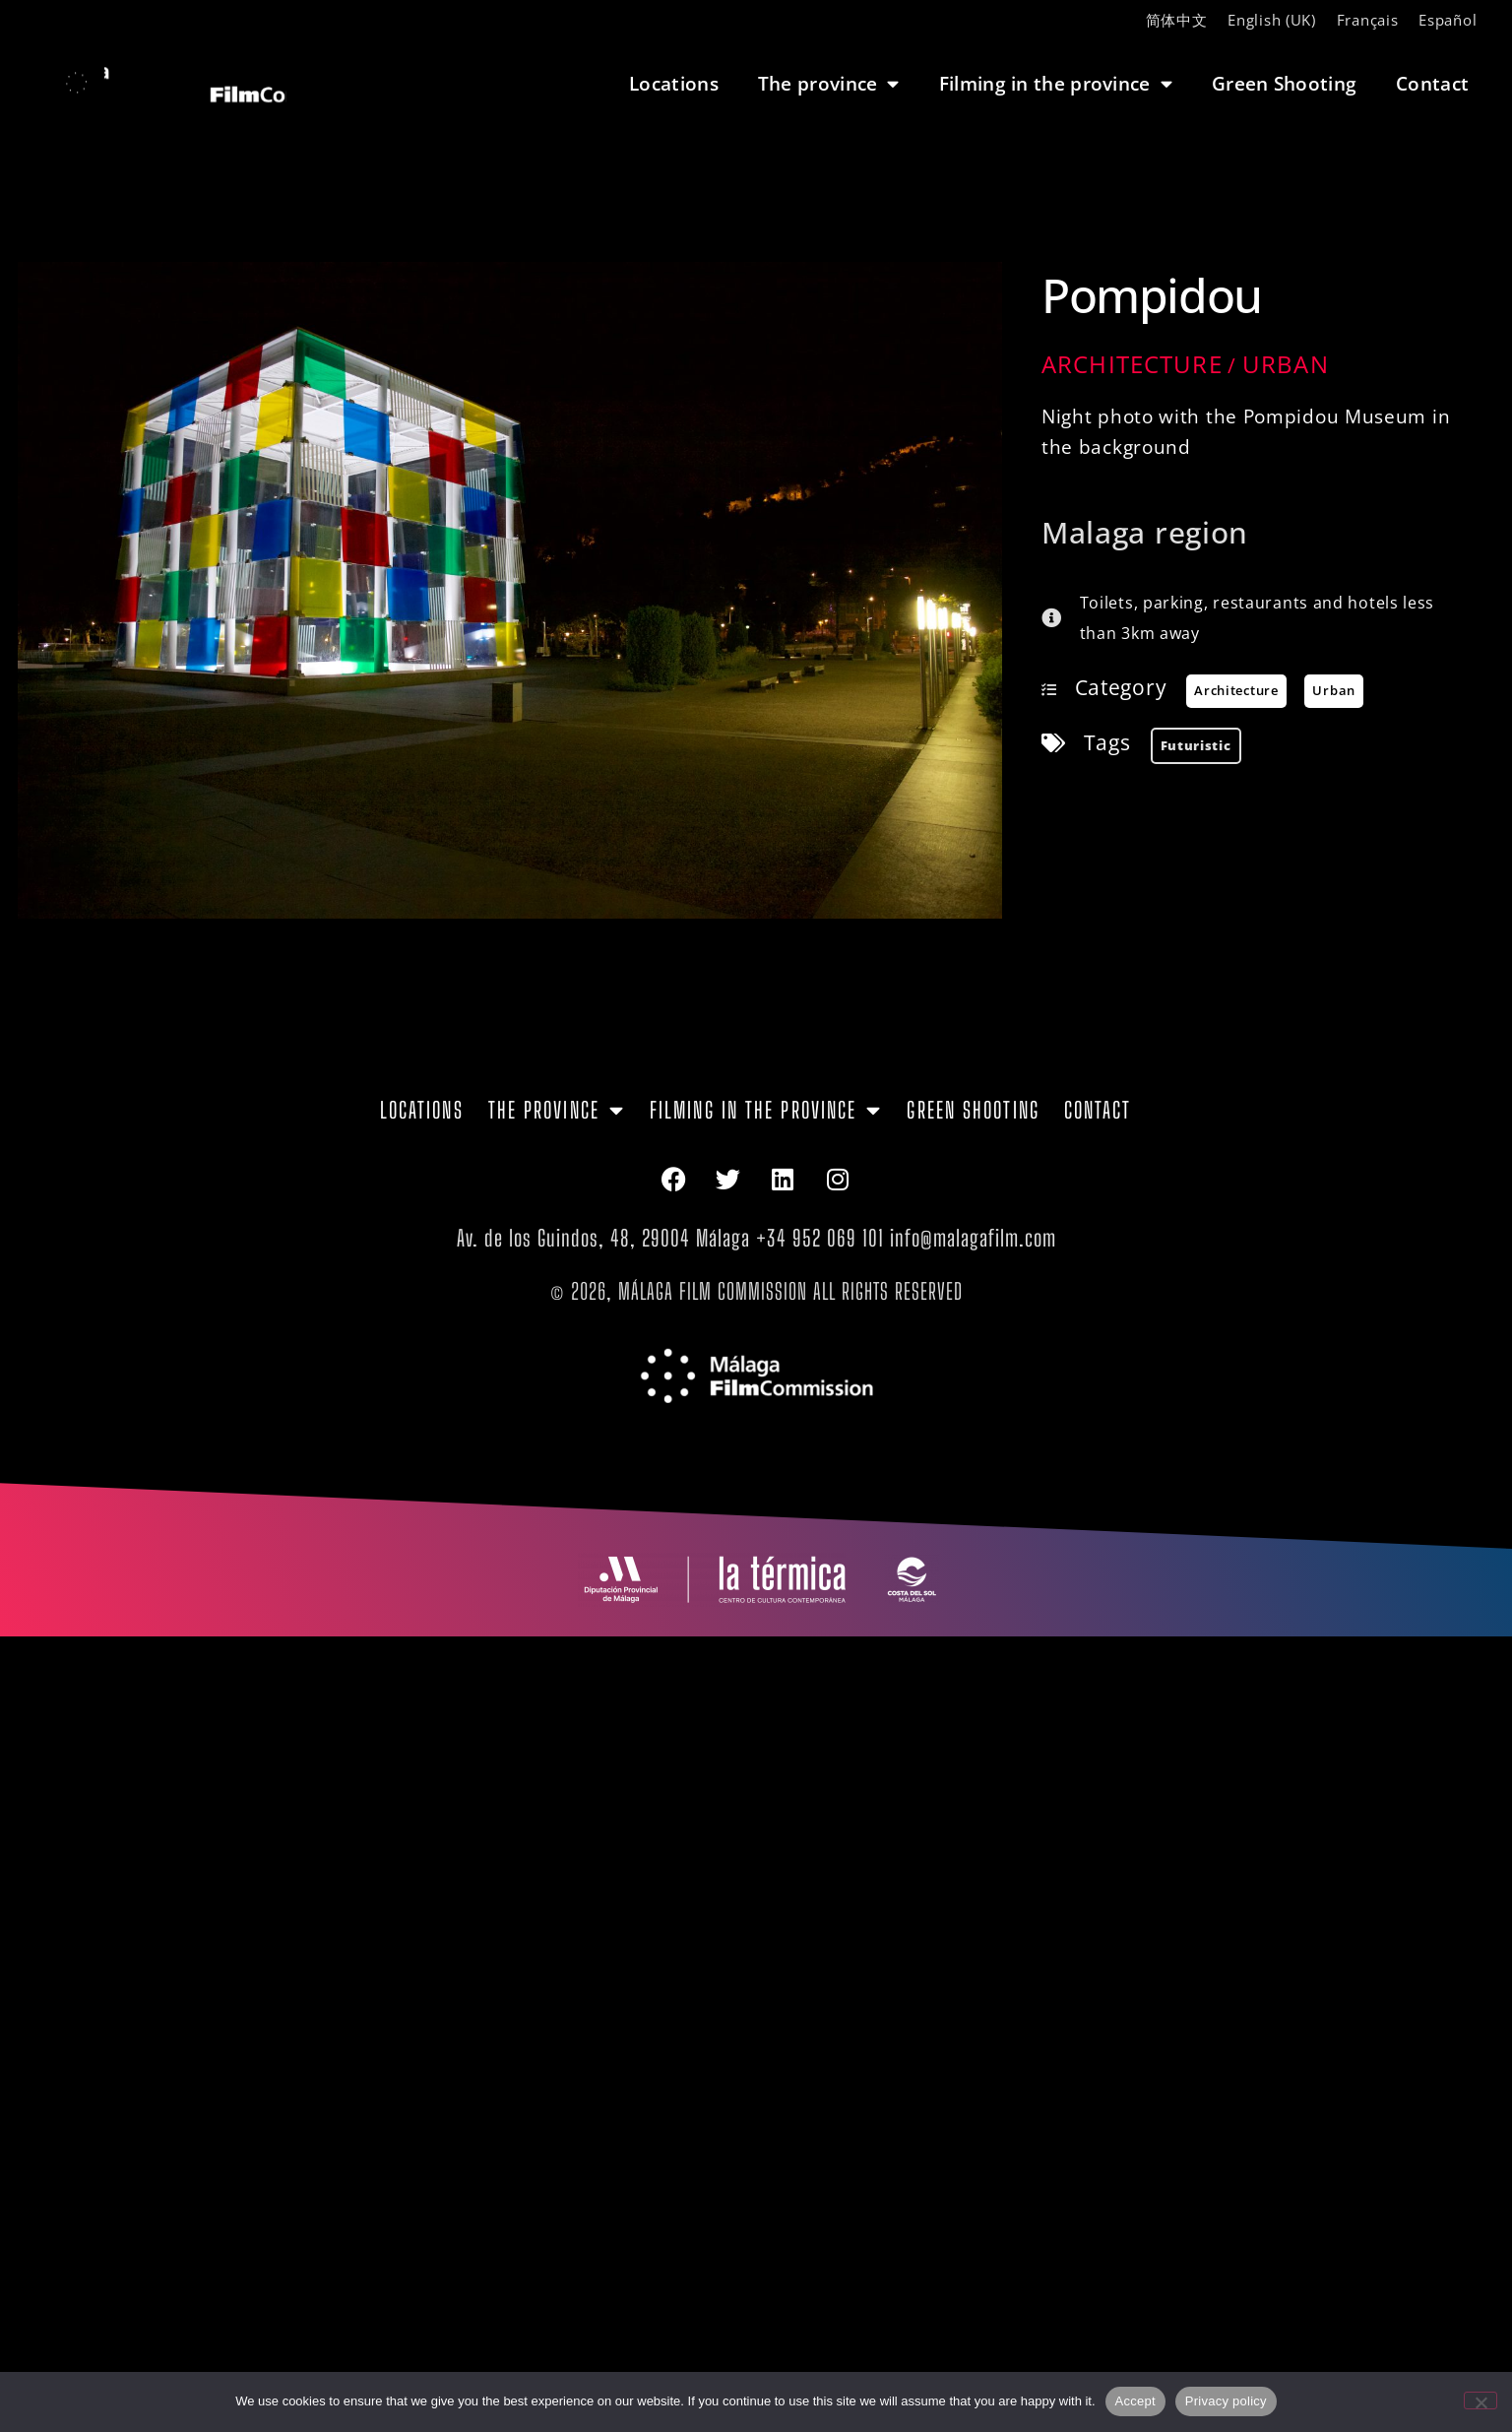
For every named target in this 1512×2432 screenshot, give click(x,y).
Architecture (1132, 364)
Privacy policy (1226, 2401)
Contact (1432, 83)
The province (829, 83)
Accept (1135, 2401)
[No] (1480, 2400)
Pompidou (1151, 295)
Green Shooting (1284, 83)
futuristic (1196, 745)
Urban (1285, 364)
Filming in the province (1055, 83)
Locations (674, 83)
